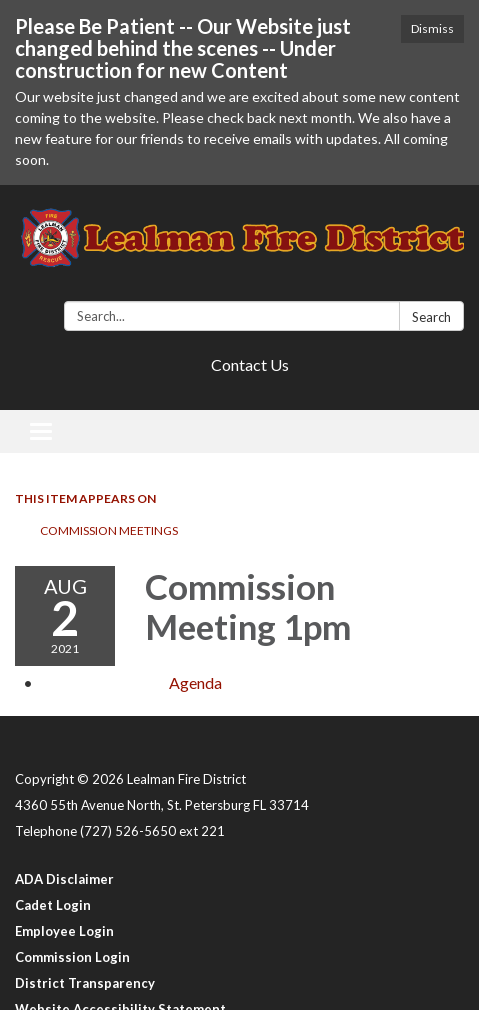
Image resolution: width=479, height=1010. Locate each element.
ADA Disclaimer (64, 879)
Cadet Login (53, 905)
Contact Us (250, 364)
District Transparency (85, 983)
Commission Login (72, 957)
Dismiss (432, 28)
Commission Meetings (109, 530)
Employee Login (64, 931)
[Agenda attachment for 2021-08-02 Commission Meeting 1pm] (195, 682)
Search (431, 317)
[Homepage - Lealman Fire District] (239, 247)
